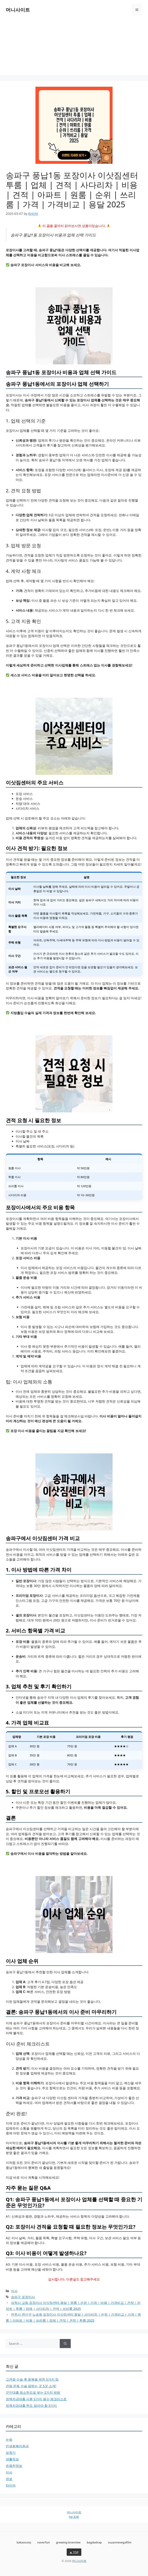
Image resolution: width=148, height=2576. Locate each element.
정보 (9, 2479)
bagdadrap (94, 2542)
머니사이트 (18, 9)
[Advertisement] (74, 48)
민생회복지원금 (17, 2446)
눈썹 (9, 2439)
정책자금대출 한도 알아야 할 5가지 (31, 2405)
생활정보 (12, 2459)
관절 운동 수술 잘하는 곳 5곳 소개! (31, 2386)
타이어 (11, 2485)
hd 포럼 (74, 2517)
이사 (14, 2291)
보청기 (11, 2452)
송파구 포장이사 (23, 2297)
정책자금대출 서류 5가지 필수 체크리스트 (36, 2399)
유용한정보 (14, 2465)
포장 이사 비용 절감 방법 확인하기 (74, 1443)
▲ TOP (74, 2552)
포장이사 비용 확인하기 (74, 277)
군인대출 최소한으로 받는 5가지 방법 (33, 2392)
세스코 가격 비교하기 (74, 688)
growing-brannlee (68, 2542)
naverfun (43, 2542)
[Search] (65, 2343)
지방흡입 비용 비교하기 (74, 1025)
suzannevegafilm (119, 2542)
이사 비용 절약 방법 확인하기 (74, 1866)
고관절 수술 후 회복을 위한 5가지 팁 (32, 2379)
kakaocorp (24, 2542)
